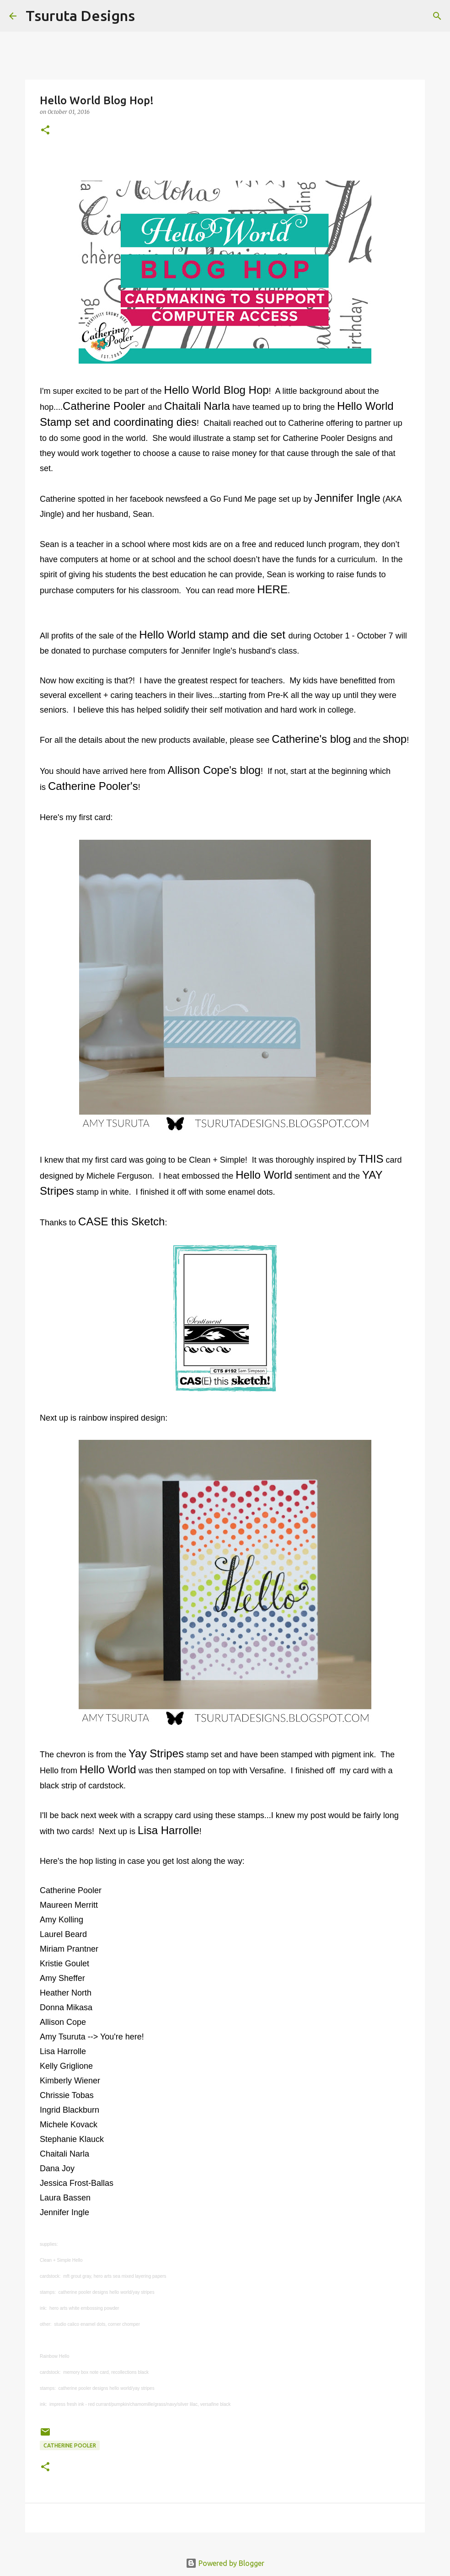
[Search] (147, 16)
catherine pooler (69, 2445)
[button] (45, 130)
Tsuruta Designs (80, 15)
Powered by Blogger (225, 2563)
